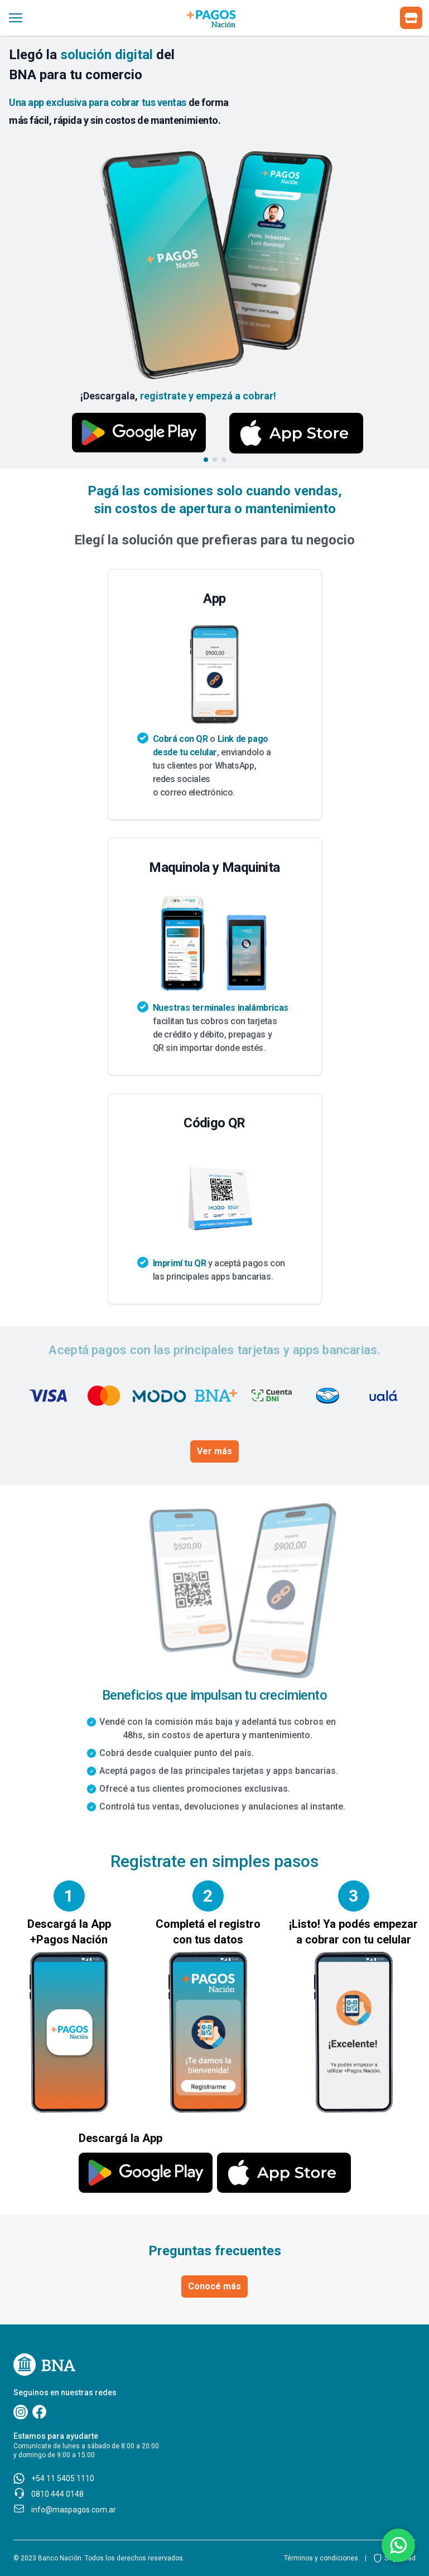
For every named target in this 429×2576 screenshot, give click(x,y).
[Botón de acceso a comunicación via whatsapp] (398, 2545)
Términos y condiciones (321, 2558)
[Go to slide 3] (223, 459)
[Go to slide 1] (206, 459)
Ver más (214, 1451)
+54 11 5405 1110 (62, 2478)
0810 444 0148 (57, 2494)
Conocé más (214, 2286)
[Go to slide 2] (215, 459)
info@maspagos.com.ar (73, 2509)
